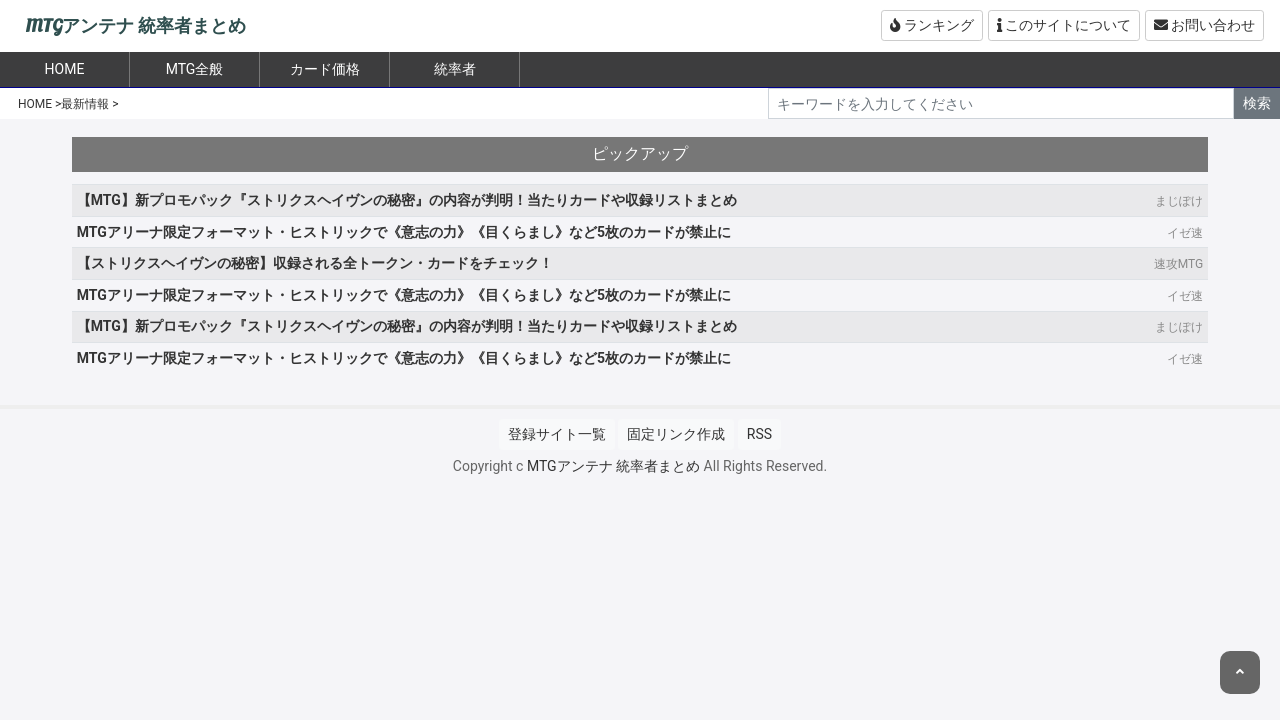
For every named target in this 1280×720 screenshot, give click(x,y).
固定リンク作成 (676, 434)
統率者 (455, 69)
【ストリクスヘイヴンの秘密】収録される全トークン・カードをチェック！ (315, 263)
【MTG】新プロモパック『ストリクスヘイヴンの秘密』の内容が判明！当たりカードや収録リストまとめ (407, 200)
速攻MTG (1178, 264)
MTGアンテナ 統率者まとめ (135, 26)
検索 (1257, 103)
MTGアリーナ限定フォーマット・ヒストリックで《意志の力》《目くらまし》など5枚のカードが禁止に (404, 232)
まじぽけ (1179, 201)
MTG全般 (195, 69)
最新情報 (85, 104)
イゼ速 (1185, 233)
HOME (35, 104)
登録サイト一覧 (557, 434)
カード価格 (325, 69)
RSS (759, 434)
